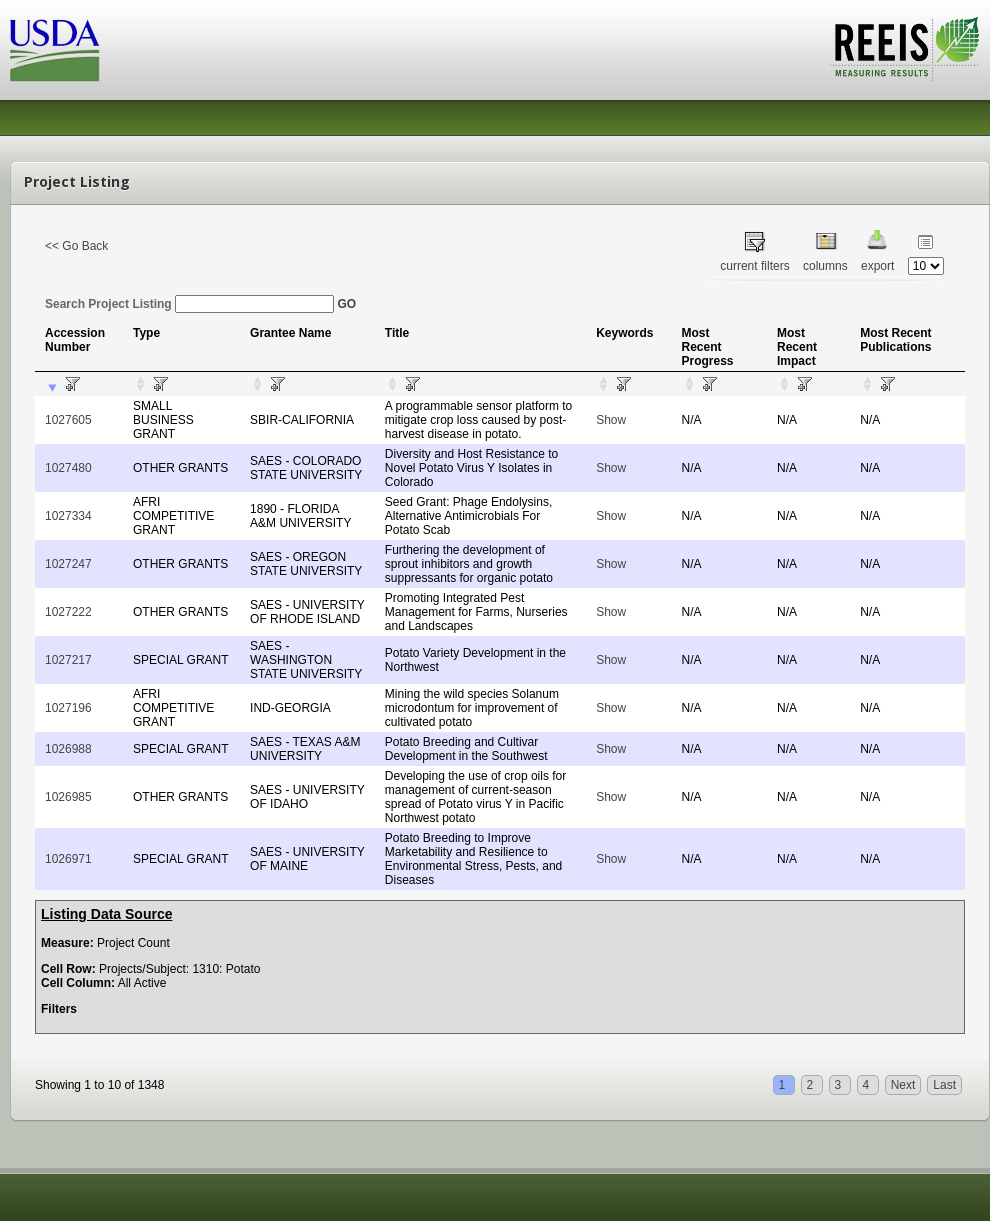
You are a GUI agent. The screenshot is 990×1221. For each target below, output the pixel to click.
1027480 (68, 468)
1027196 (68, 708)
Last (944, 1085)
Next (903, 1085)
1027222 (68, 612)
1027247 (68, 564)
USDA (55, 50)
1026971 (68, 859)
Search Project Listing (189, 304)
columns (825, 266)
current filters (754, 266)
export (877, 266)
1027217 (68, 660)
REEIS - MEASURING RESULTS (904, 49)
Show (611, 420)
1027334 (68, 516)
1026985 (68, 797)
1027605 (68, 420)
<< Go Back (76, 246)
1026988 (68, 749)
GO (346, 304)
